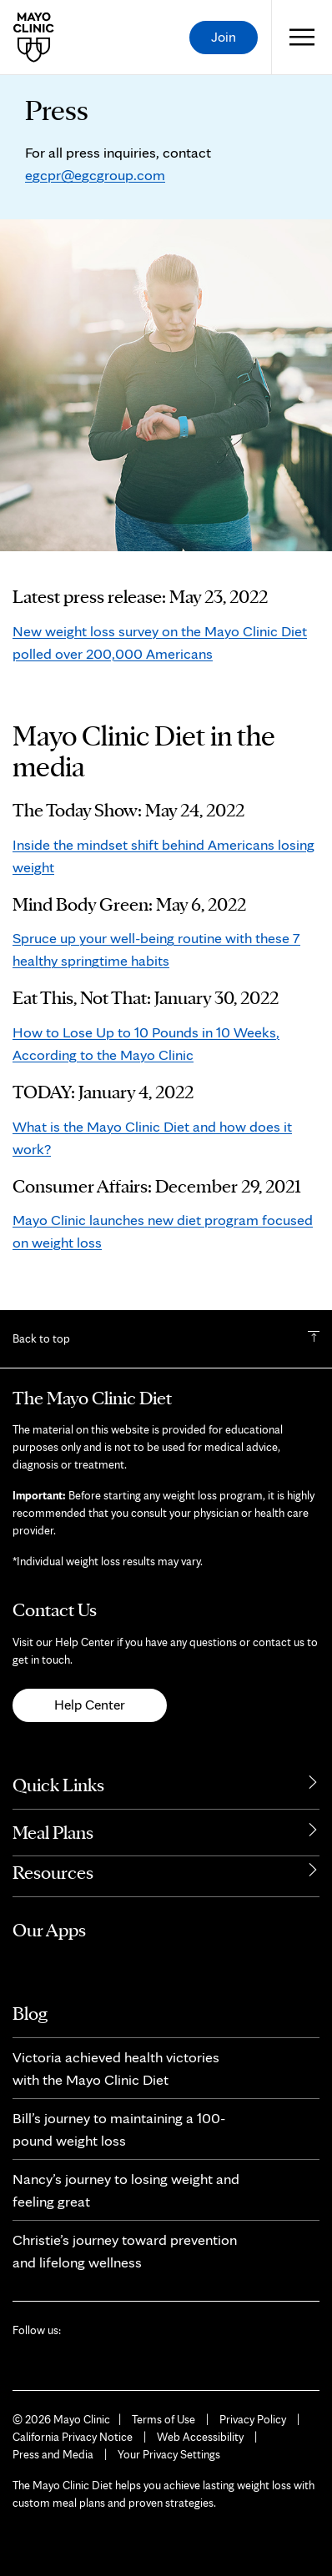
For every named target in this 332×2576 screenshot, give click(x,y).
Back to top (41, 1338)
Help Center (89, 1704)
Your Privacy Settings (169, 2454)
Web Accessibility (200, 2436)
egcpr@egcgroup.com (95, 174)
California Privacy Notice (73, 2436)
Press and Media (53, 2454)
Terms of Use (163, 2419)
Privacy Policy (252, 2419)
